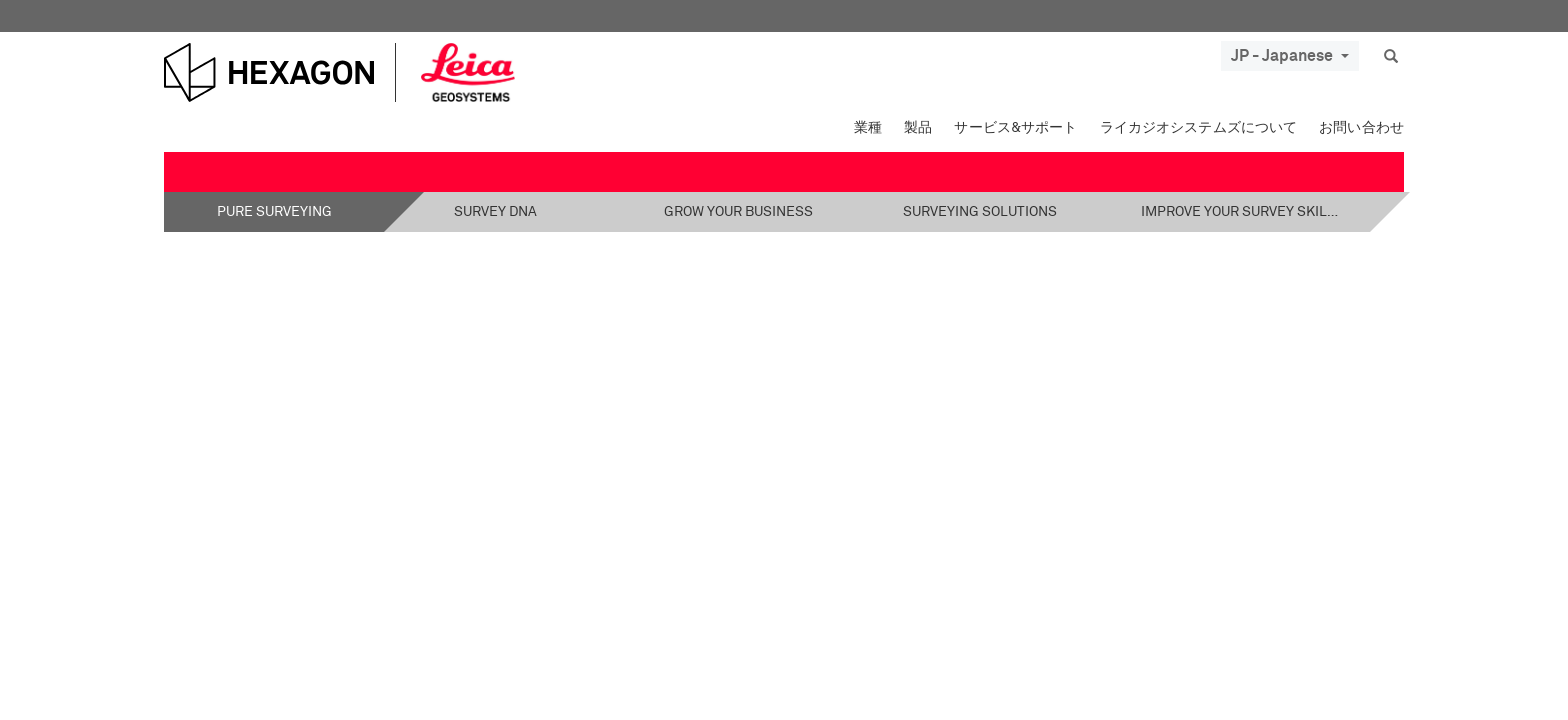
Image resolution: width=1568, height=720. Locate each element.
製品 (918, 128)
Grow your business (738, 212)
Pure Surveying (274, 212)
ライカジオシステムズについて (1199, 128)
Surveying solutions (980, 212)
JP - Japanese (1290, 56)
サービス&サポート (1015, 128)
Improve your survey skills (1241, 212)
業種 (868, 128)
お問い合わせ (1361, 128)
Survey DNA (495, 212)
